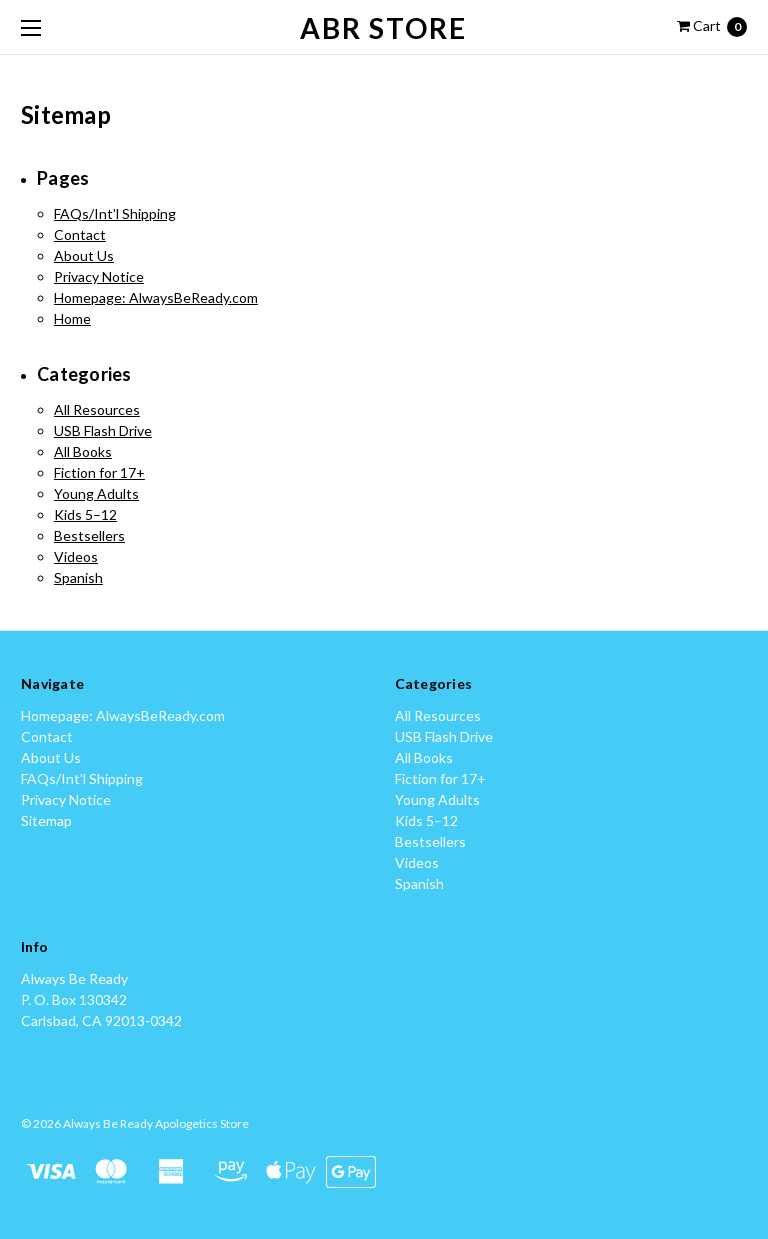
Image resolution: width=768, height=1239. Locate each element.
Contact (80, 234)
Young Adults (96, 493)
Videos (76, 556)
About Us (84, 255)
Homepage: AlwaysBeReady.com (156, 297)
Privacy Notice (99, 276)
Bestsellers (89, 535)
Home (72, 318)
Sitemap (46, 820)
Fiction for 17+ (99, 472)
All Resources (97, 409)
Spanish (78, 577)
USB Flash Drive (103, 430)
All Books (83, 451)
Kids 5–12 (85, 514)
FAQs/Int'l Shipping (115, 213)
